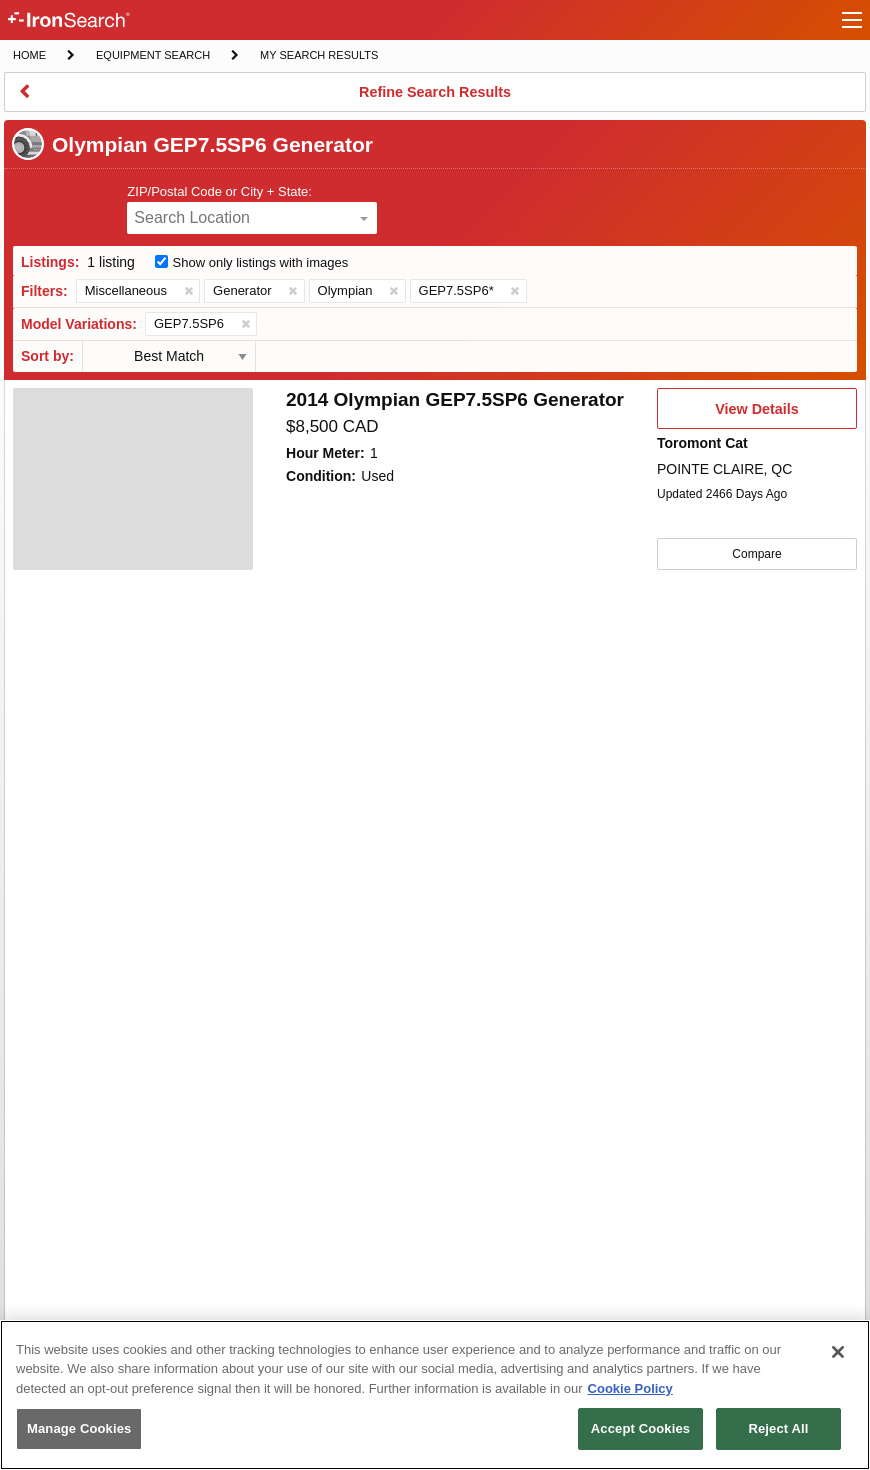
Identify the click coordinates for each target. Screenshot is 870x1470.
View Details (756, 415)
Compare (756, 554)
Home (29, 53)
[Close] (838, 1352)
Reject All (778, 1428)
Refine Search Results (434, 98)
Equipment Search (152, 57)
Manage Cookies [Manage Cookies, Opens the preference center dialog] (79, 1428)
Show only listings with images (261, 262)
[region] (435, 1395)
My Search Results (318, 57)
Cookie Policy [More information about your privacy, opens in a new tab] (630, 1388)
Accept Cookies (640, 1428)
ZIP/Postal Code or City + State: (219, 191)
